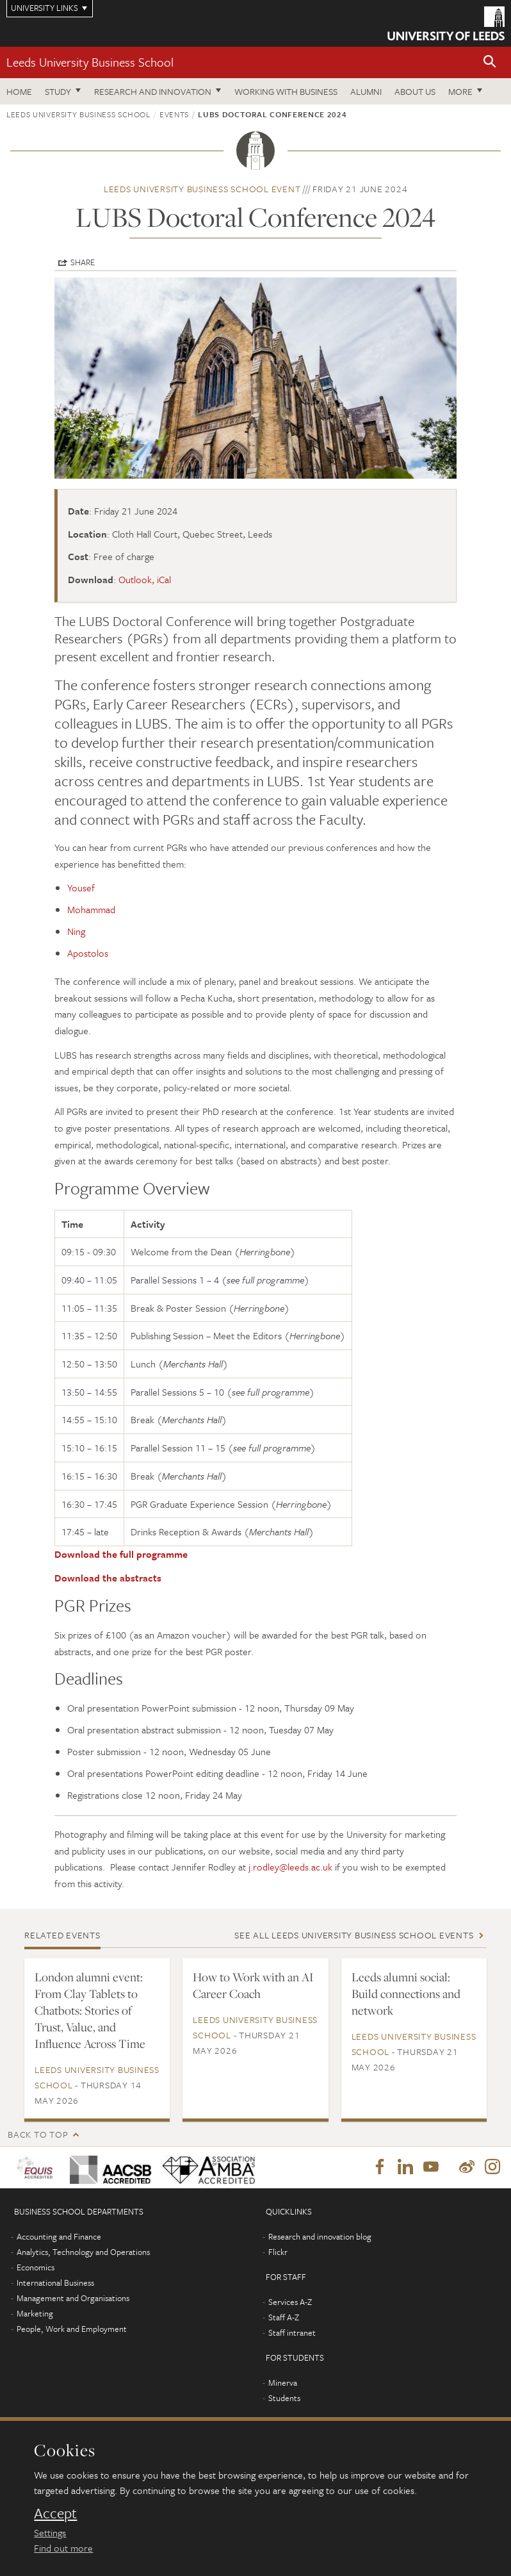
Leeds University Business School (90, 61)
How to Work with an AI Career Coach (253, 1985)
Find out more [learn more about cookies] (63, 2548)
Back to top (38, 2134)
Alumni (366, 91)
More (460, 91)
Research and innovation (152, 91)
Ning (76, 931)
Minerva (282, 2383)
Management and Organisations (73, 2298)
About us (414, 91)
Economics (35, 2267)
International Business (55, 2283)
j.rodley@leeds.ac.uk (290, 1867)
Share (82, 262)
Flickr (278, 2252)
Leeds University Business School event (202, 188)
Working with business (285, 91)
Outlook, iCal (144, 579)
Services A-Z (290, 2302)
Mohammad (91, 909)
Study (58, 91)
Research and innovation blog (319, 2237)
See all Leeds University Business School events (353, 1935)
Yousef (81, 887)
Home (19, 91)
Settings (50, 2532)
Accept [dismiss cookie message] (55, 2513)
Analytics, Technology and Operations (83, 2252)
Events (174, 114)
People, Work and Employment (72, 2329)
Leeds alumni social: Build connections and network (406, 1994)
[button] (490, 62)
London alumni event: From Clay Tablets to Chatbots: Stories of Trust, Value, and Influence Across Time (90, 2010)
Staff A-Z (283, 2317)
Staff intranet (292, 2333)
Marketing (35, 2314)
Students (284, 2398)
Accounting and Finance (59, 2237)
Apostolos (87, 953)
